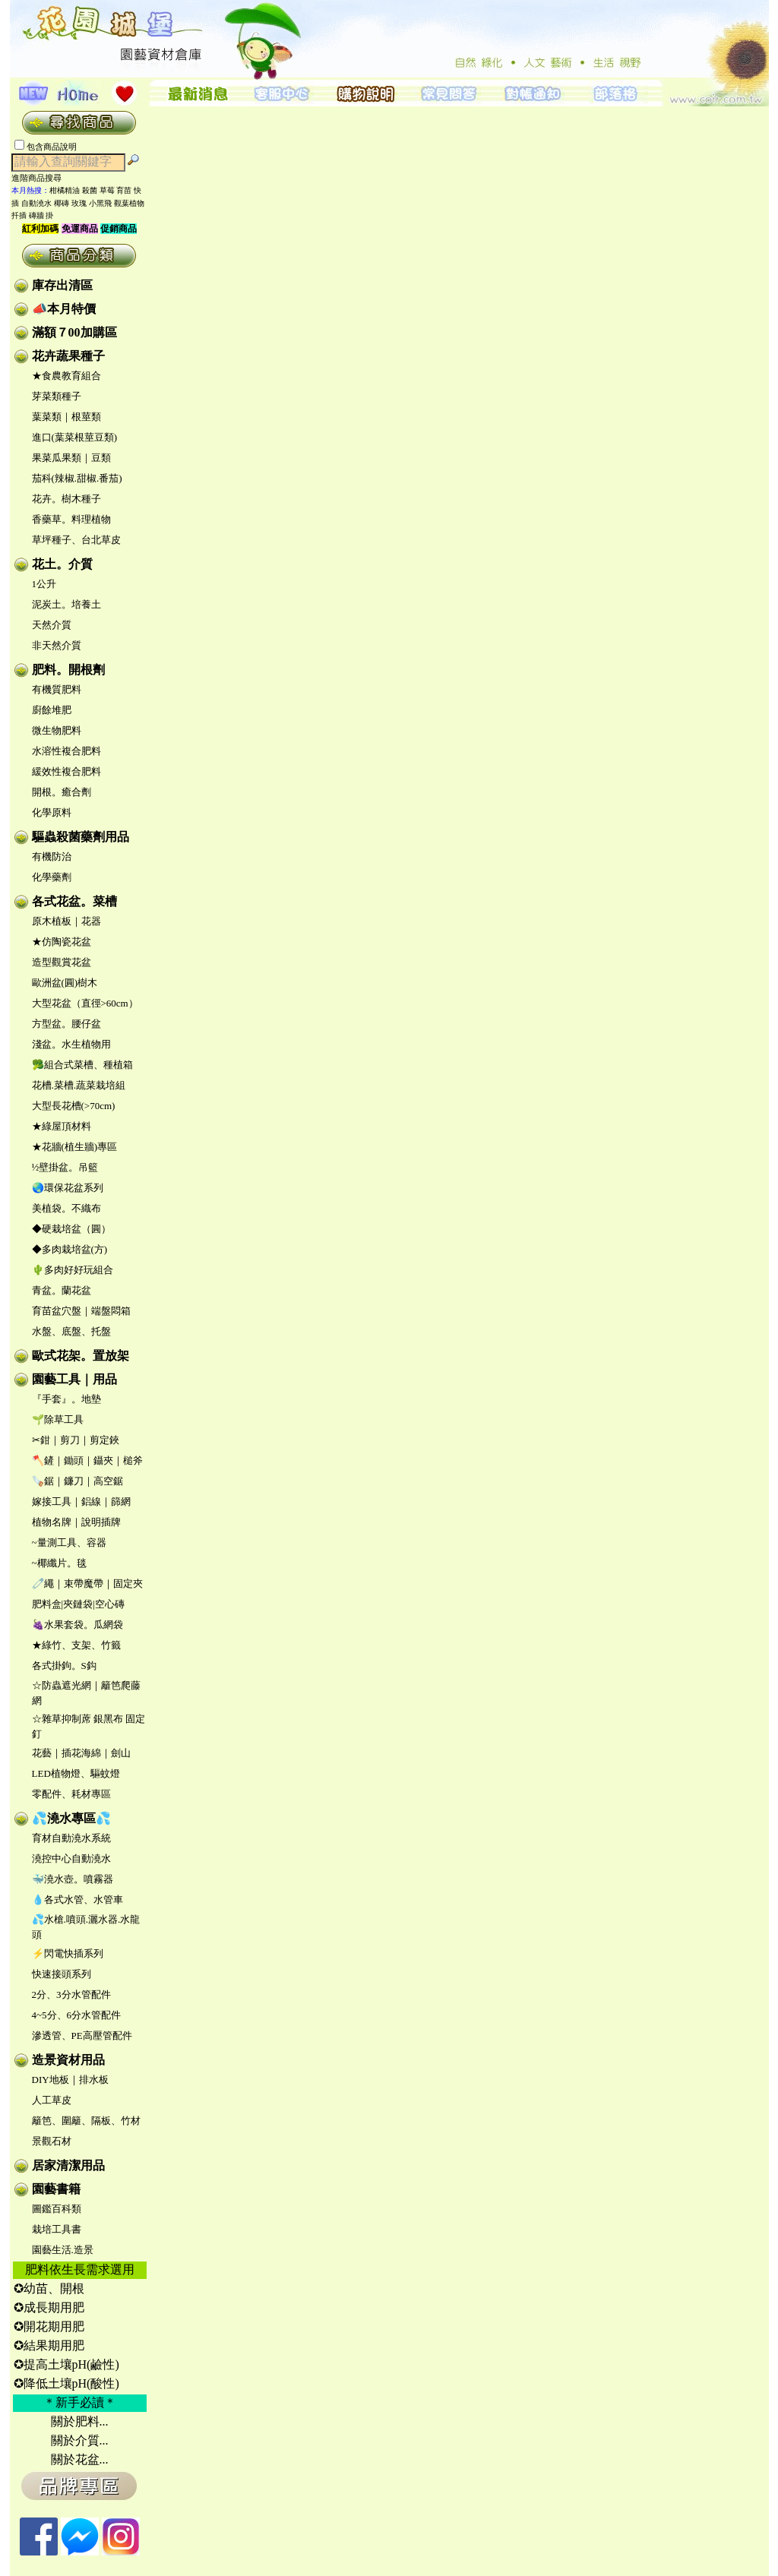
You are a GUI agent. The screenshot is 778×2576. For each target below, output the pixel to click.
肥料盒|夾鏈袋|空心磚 (78, 1604)
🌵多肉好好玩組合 (72, 1269)
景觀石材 (51, 2141)
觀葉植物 (129, 203)
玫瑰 (79, 203)
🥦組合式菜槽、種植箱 (82, 1064)
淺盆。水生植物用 (71, 1044)
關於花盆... (80, 2459)
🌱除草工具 (58, 1419)
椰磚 (61, 203)
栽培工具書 (56, 2229)
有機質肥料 (56, 689)
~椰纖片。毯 (59, 1563)
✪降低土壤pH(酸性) (66, 2383)
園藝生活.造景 (62, 2249)
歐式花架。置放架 (80, 1355)
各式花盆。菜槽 (74, 901)
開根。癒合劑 (61, 792)
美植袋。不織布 (66, 1208)
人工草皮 (51, 2100)
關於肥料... (80, 2421)
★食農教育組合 (66, 375)
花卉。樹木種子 (66, 498)
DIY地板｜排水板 (70, 2079)
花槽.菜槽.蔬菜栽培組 (79, 1085)
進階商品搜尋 (41, 177)
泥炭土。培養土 (66, 604)
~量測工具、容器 (69, 1542)
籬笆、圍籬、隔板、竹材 (86, 2120)
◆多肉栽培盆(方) (70, 1249)
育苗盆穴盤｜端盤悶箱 (81, 1310)
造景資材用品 (68, 2059)
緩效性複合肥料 (66, 771)
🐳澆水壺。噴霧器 (72, 1879)
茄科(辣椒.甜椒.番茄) (77, 478)
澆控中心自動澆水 (71, 1858)
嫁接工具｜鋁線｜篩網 (81, 1501)
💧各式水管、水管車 (77, 1899)
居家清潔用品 (68, 2165)
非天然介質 (56, 645)
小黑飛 (100, 203)
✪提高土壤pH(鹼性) (66, 2364)
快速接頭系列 (61, 1974)
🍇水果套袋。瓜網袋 (77, 1624)
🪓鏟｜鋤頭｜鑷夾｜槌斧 (87, 1460)
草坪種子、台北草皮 (76, 539)
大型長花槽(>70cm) (73, 1105)
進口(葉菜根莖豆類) (75, 437)
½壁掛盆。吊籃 (65, 1167)
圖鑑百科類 (56, 2208)
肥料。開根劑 (68, 669)
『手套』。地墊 (66, 1399)
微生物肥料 (56, 730)
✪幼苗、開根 (49, 2288)
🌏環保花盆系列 (67, 1187)
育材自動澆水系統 (71, 1838)
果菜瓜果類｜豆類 (71, 457)
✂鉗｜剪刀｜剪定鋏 (75, 1440)
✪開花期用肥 (49, 2326)
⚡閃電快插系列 (67, 1953)
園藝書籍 (56, 2188)
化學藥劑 (51, 877)
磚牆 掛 (41, 215)
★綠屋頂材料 (61, 1126)
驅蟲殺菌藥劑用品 (80, 836)
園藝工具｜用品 (74, 1379)
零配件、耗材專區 (71, 1794)
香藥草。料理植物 (71, 519)
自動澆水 (36, 203)
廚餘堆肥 (51, 710)
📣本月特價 (64, 308)
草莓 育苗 (116, 190)
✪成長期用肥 (49, 2307)
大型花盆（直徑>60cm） (85, 1003)
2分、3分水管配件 (71, 1994)
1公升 (44, 583)
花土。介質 (62, 564)
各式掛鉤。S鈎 (64, 1665)
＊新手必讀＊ (79, 2402)
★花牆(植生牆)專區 (75, 1146)
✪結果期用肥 (49, 2345)
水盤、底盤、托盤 (71, 1331)
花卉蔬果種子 (68, 355)
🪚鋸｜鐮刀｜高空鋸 (77, 1481)
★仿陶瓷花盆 (61, 941)
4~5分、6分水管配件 (77, 2015)
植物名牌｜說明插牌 (76, 1522)
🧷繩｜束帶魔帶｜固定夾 (87, 1583)
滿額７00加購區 (74, 332)
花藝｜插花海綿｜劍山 (81, 1753)
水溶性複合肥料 (66, 751)
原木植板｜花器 (66, 921)
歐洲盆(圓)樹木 (65, 982)
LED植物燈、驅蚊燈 (76, 1773)
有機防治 (51, 856)
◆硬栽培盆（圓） (71, 1228)
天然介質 (51, 625)
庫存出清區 (62, 285)
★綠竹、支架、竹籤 (76, 1645)
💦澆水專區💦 (71, 1818)
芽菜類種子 (56, 396)
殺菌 (89, 190)
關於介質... (80, 2440)
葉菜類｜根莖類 (66, 416)
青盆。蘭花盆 (61, 1290)
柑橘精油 (64, 190)
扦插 (19, 215)
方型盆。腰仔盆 (66, 1023)
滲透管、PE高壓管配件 (82, 2035)
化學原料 (51, 812)
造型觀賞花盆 (61, 962)
